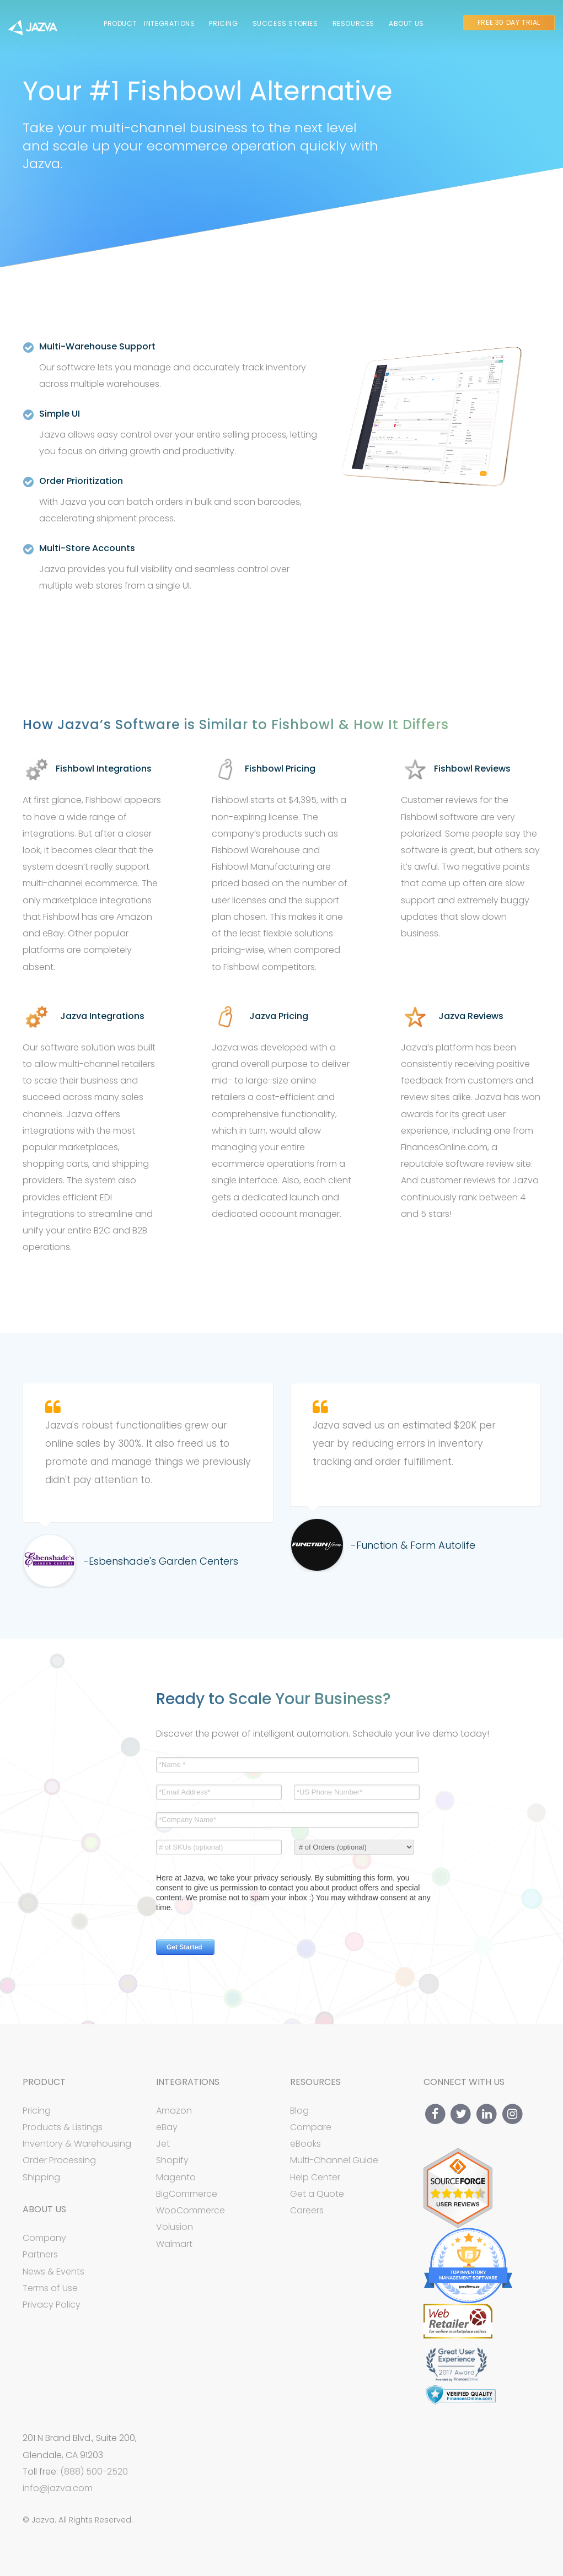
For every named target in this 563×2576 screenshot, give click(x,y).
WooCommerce (190, 2210)
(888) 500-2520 (94, 2471)
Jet (163, 2143)
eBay (167, 2127)
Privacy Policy (52, 2304)
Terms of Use (50, 2288)
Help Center (315, 2177)
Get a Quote (317, 2193)
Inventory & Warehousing (77, 2143)
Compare (310, 2127)
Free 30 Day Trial (509, 22)
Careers (307, 2210)
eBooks (305, 2143)
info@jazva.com (58, 2488)
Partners (40, 2254)
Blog (299, 2110)
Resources (353, 23)
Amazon (174, 2110)
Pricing (223, 23)
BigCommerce (186, 2193)
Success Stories (285, 23)
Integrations (169, 23)
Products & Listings (63, 2127)
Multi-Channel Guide (334, 2160)
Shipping (41, 2177)
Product (120, 23)
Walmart (174, 2244)
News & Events (53, 2271)
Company (44, 2238)
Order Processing (59, 2160)
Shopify (172, 2160)
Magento (176, 2177)
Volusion (174, 2227)
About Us (406, 23)
